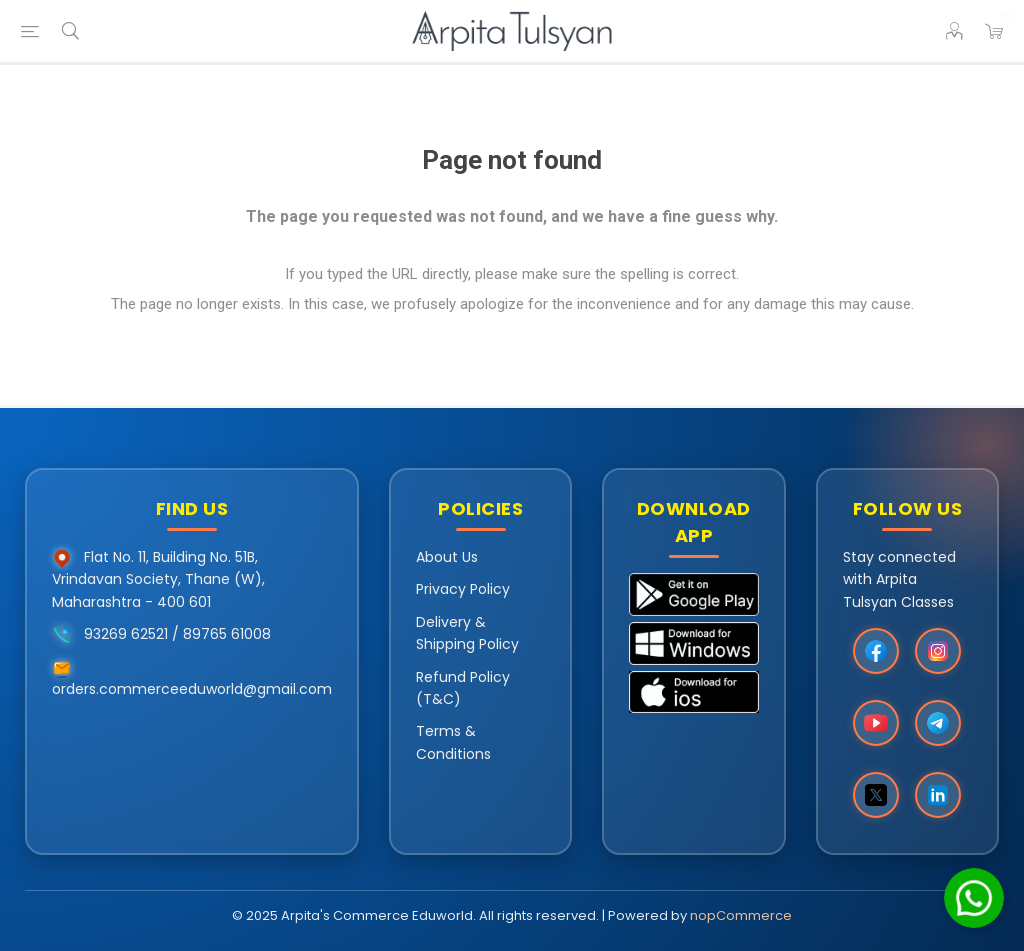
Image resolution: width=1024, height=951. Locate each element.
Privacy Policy (463, 589)
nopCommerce (741, 915)
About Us (447, 557)
